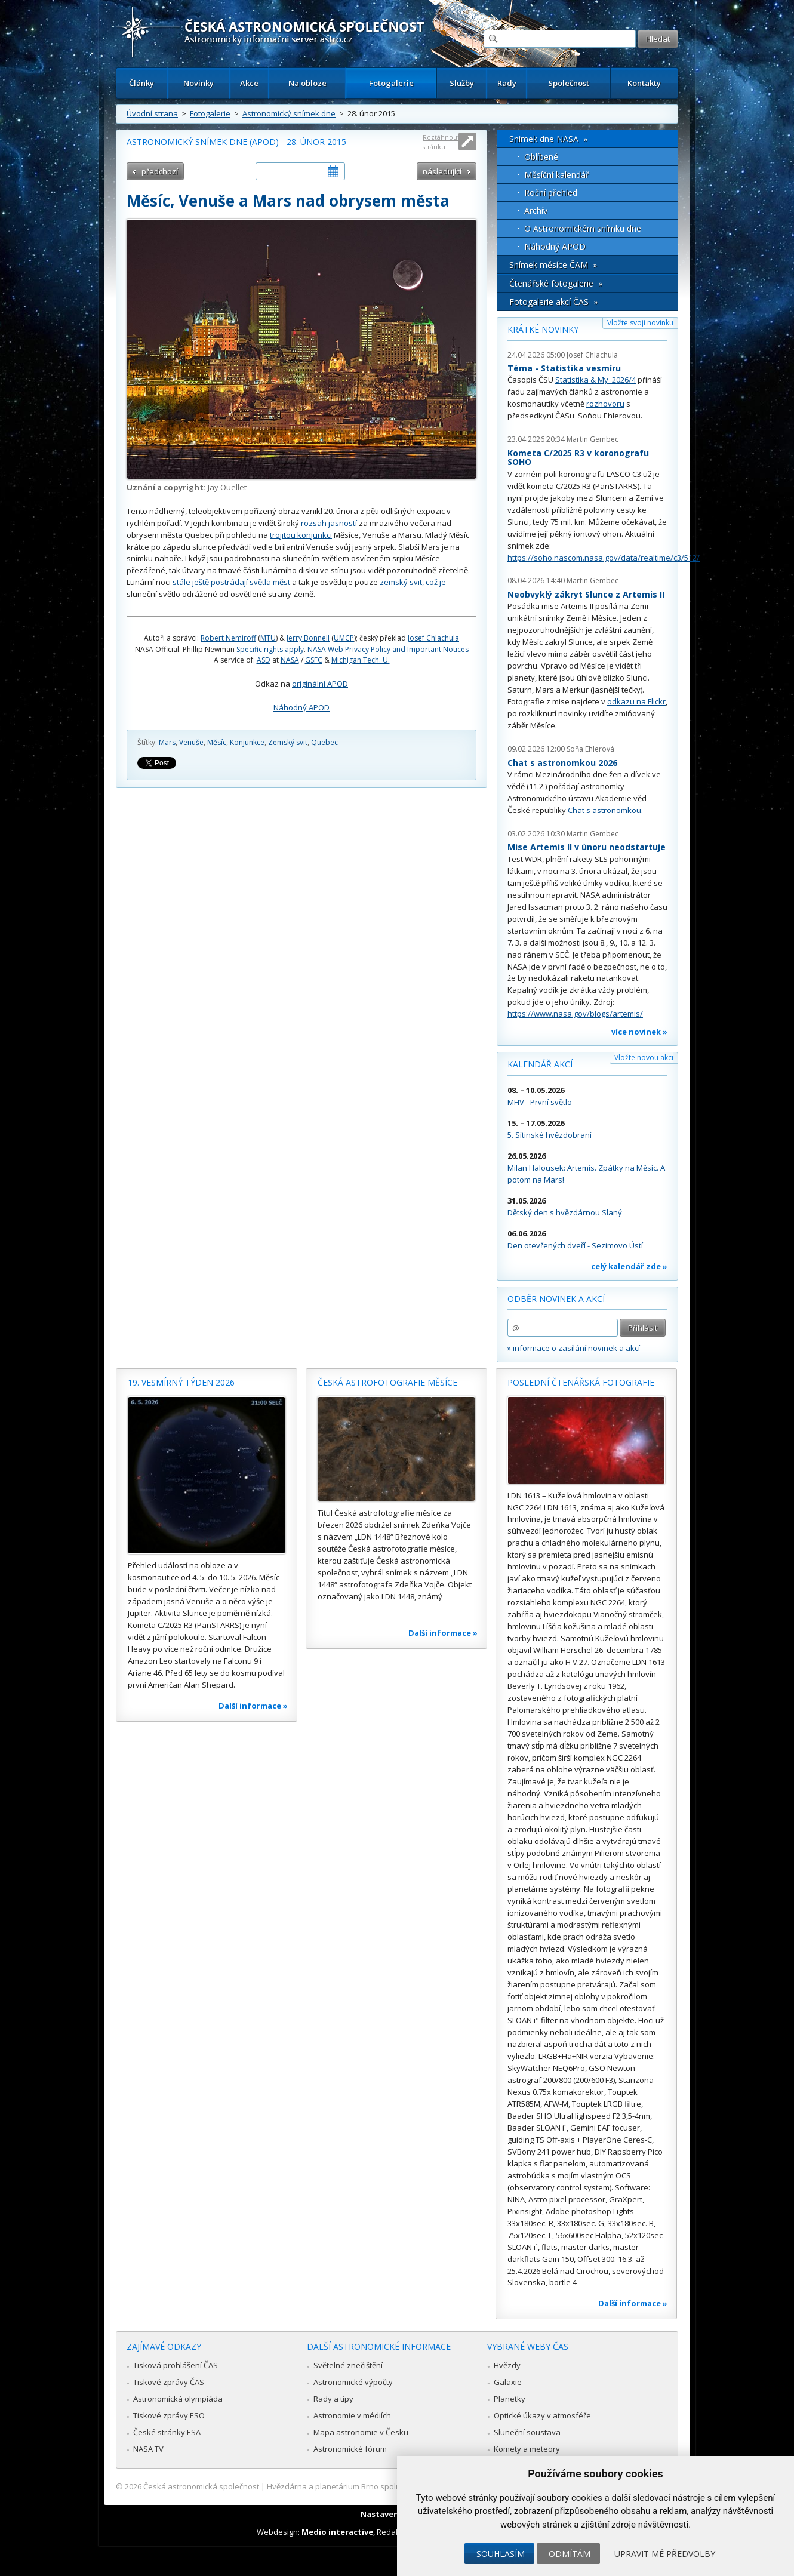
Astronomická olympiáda (178, 2398)
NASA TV (148, 2448)
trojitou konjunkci (301, 535)
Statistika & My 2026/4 (595, 379)
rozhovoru (605, 403)
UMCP (344, 638)
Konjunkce (247, 742)
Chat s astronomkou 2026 (562, 762)
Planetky (509, 2398)
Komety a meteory (527, 2448)
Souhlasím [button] (500, 2553)
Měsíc (216, 742)
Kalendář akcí (540, 1064)
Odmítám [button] (569, 2553)
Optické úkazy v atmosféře (542, 2415)
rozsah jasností (329, 523)
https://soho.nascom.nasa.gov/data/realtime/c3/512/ (603, 557)
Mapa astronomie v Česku (360, 2432)
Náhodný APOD (301, 707)
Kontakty (644, 83)
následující (442, 171)
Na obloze (307, 83)
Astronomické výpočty (353, 2382)
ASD (263, 660)
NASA (290, 660)
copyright (184, 487)
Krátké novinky (542, 329)
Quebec (324, 742)
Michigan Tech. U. (360, 660)
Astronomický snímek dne (289, 113)
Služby (462, 83)
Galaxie (508, 2382)
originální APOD (320, 683)
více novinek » (639, 1031)
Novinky (198, 83)
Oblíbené (541, 156)
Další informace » (253, 1705)
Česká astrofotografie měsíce (387, 1382)
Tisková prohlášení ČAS (175, 2365)
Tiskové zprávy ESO (169, 2415)
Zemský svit (287, 742)
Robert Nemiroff (228, 638)
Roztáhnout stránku (441, 141)
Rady (506, 83)
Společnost (568, 83)
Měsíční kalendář (556, 174)
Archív (535, 210)
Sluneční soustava (527, 2432)
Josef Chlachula (433, 638)
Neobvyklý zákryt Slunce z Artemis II (585, 594)
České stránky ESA (167, 2432)
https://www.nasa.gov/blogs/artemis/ (575, 1013)
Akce (249, 83)
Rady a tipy (333, 2398)
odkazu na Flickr (636, 701)
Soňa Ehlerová (590, 749)
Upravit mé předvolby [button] (664, 2553)
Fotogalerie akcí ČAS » (553, 301)
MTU (268, 638)
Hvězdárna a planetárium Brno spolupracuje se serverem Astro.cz (386, 2486)
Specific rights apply (270, 649)
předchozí (159, 171)
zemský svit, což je (413, 582)
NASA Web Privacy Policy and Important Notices (388, 649)
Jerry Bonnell (308, 638)
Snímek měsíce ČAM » (553, 264)
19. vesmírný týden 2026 (181, 1382)
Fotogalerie (391, 83)
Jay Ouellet (227, 487)
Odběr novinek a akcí (556, 1298)
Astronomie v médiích (352, 2415)
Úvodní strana (152, 113)
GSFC (313, 660)
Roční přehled (550, 192)
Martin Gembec (592, 439)
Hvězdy (507, 2365)
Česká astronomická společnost (201, 2486)
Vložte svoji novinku (640, 323)
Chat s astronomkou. (605, 810)
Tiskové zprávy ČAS (168, 2382)
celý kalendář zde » (629, 1266)
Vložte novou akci (643, 1057)
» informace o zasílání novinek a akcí (573, 1348)
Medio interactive (337, 2531)
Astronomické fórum (350, 2448)
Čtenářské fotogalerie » (555, 283)
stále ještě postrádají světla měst (231, 582)
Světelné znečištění (348, 2365)
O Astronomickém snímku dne (582, 228)
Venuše (191, 742)
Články (141, 83)
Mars (167, 742)
